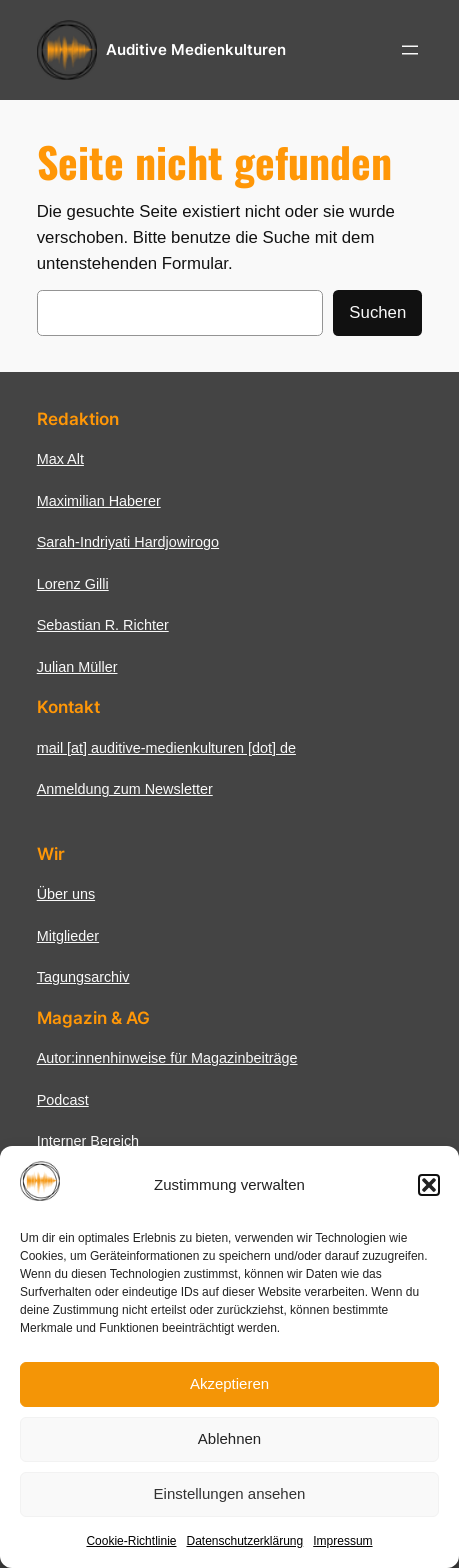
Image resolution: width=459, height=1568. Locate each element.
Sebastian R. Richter (103, 625)
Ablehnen (229, 1438)
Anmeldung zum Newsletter (125, 789)
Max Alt (60, 459)
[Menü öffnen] (410, 50)
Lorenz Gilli (73, 584)
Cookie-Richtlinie (131, 1541)
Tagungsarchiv (83, 977)
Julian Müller (77, 667)
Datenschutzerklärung (244, 1541)
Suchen (377, 312)
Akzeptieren (229, 1383)
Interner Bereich (88, 1141)
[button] (429, 1185)
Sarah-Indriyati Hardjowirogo (128, 542)
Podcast (63, 1100)
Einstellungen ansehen (230, 1493)
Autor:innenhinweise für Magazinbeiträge (167, 1058)
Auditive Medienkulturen (196, 50)
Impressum (342, 1541)
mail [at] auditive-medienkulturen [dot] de (166, 748)
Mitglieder (68, 936)
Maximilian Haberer (99, 501)
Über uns (66, 894)
